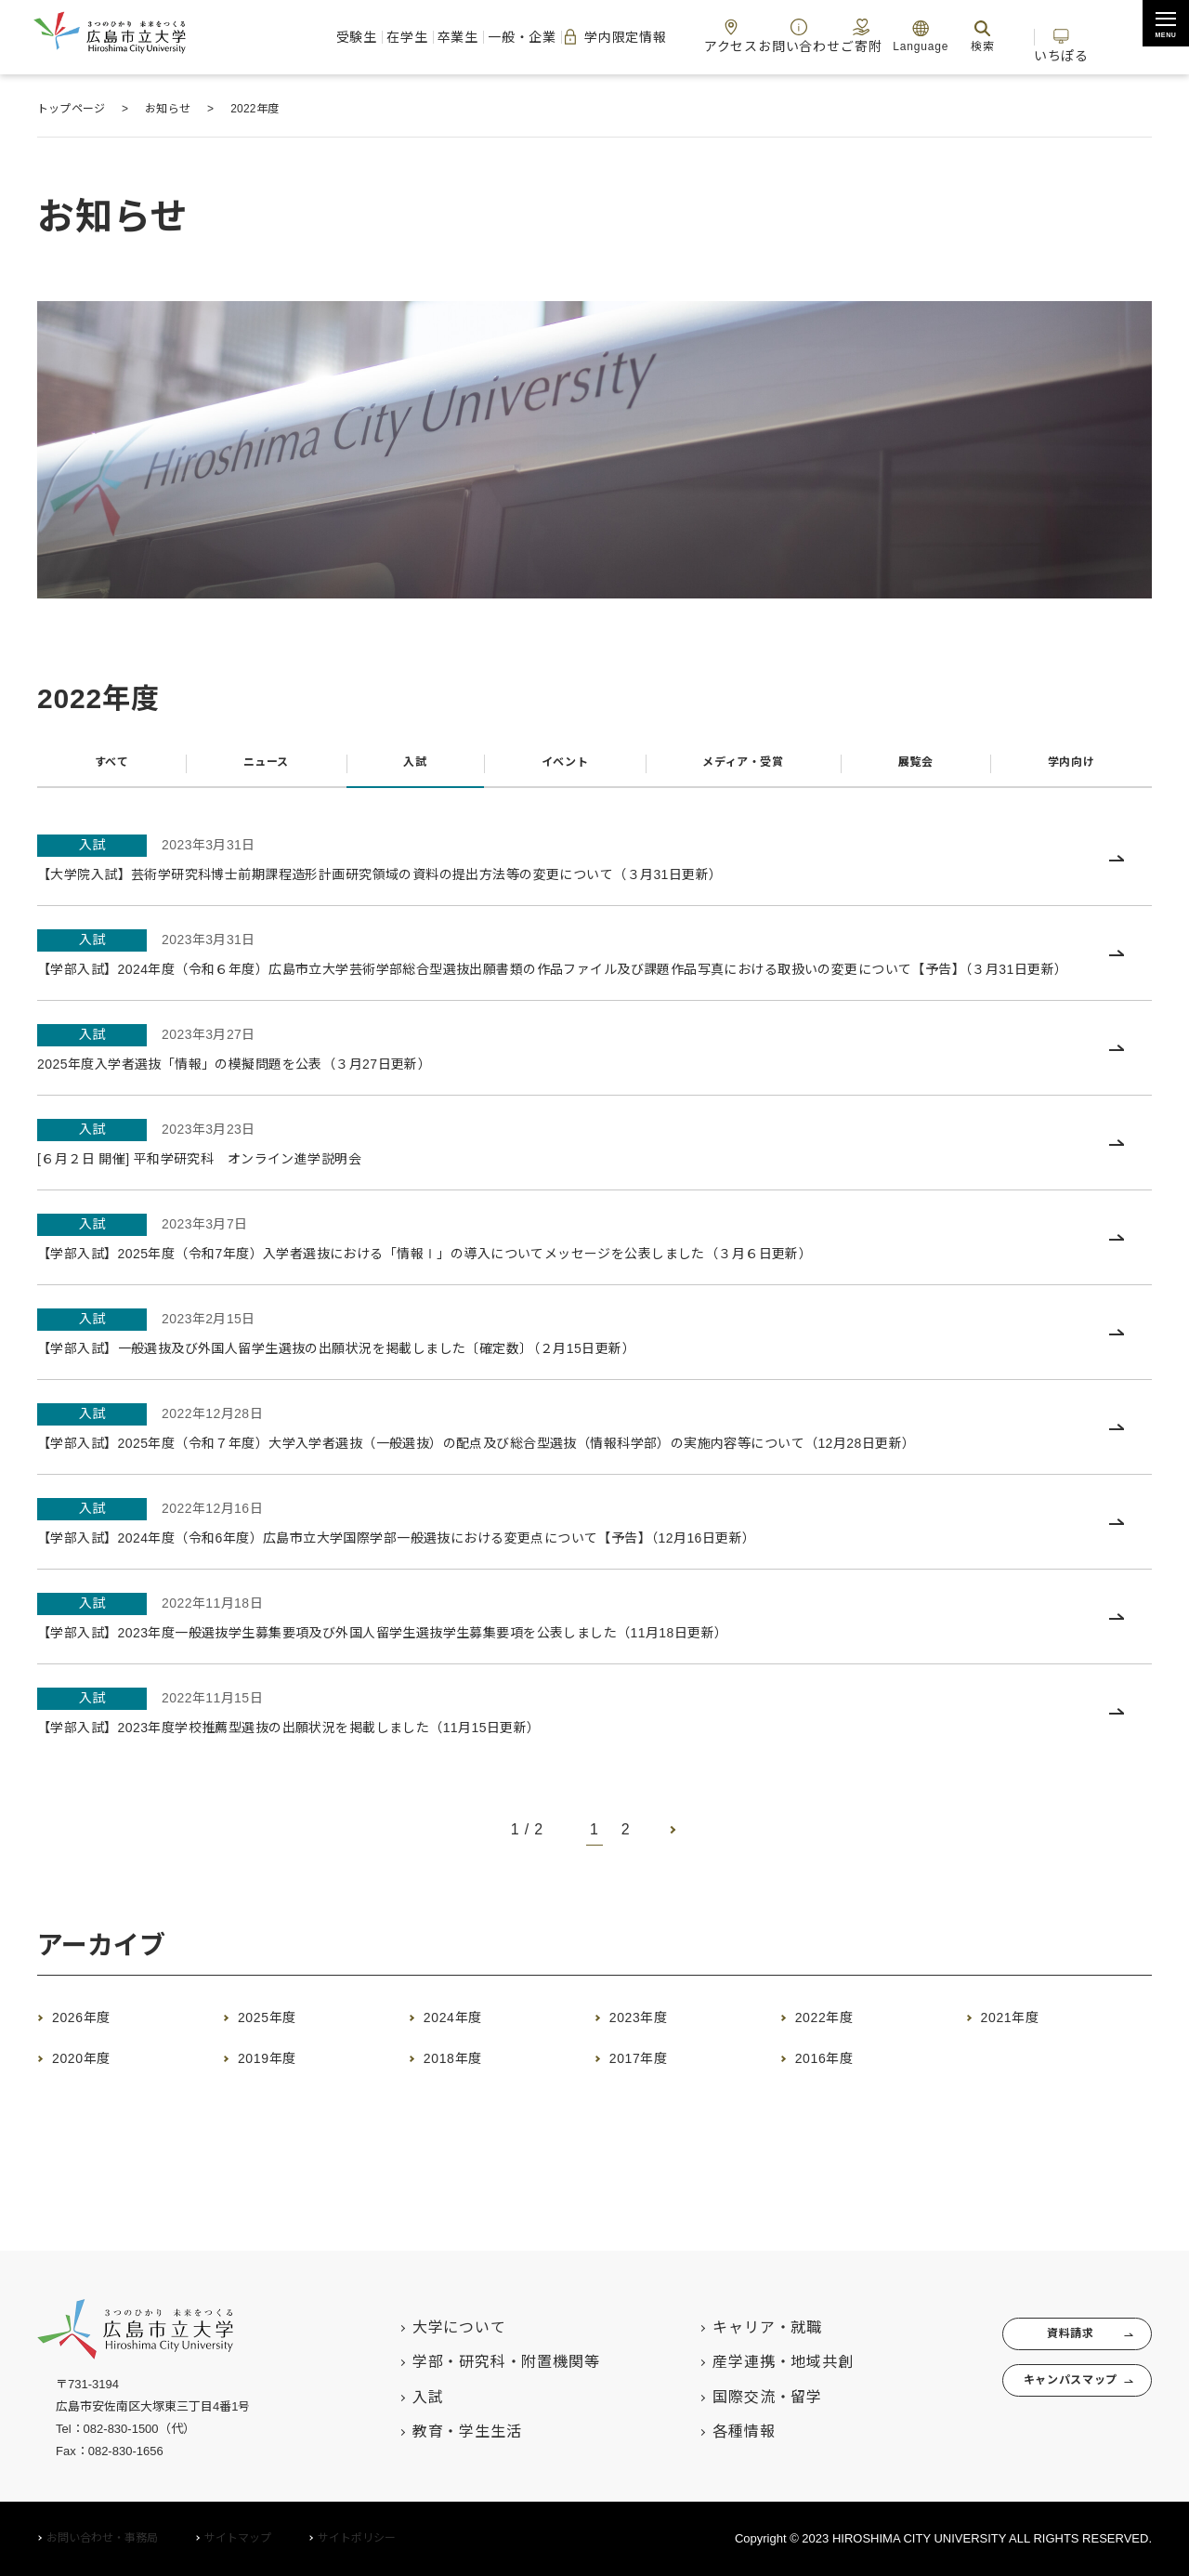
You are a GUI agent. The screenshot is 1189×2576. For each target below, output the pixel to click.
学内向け (1070, 768)
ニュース (262, 768)
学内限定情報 (566, 37)
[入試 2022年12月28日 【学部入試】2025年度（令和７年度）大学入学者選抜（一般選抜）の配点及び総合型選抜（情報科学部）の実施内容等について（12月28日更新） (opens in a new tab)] (594, 1462)
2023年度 (652, 2052)
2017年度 (652, 2092)
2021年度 (1024, 2052)
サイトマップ (237, 2538)
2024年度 (466, 2052)
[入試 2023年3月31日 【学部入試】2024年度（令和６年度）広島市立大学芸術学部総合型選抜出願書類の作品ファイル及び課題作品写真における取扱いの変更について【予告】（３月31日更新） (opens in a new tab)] (594, 976)
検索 (992, 36)
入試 (409, 768)
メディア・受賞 (740, 768)
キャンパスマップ (1048, 2397)
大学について (422, 2327)
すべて (109, 768)
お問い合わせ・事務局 (102, 2538)
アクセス (705, 36)
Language (930, 36)
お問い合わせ (786, 36)
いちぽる (1094, 36)
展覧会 (917, 768)
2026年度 (95, 2052)
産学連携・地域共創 (746, 2363)
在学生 (292, 37)
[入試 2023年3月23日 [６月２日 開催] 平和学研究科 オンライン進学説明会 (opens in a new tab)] (594, 1178)
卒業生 (364, 37)
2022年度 (838, 2052)
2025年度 (281, 2052)
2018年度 (466, 2092)
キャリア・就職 (731, 2327)
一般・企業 (448, 37)
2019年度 (281, 2092)
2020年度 (95, 2092)
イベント (554, 768)
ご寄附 (862, 36)
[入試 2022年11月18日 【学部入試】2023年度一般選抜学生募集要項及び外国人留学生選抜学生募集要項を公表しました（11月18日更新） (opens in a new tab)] (594, 1651)
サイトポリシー (357, 2538)
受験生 (222, 37)
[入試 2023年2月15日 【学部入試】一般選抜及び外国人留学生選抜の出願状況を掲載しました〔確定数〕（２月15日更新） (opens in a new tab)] (594, 1367)
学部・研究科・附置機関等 (469, 2363)
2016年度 (838, 2092)
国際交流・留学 (731, 2397)
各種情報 (707, 2432)
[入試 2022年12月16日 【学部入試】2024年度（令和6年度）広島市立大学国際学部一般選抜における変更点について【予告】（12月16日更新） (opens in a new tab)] (594, 1556)
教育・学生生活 (430, 2432)
